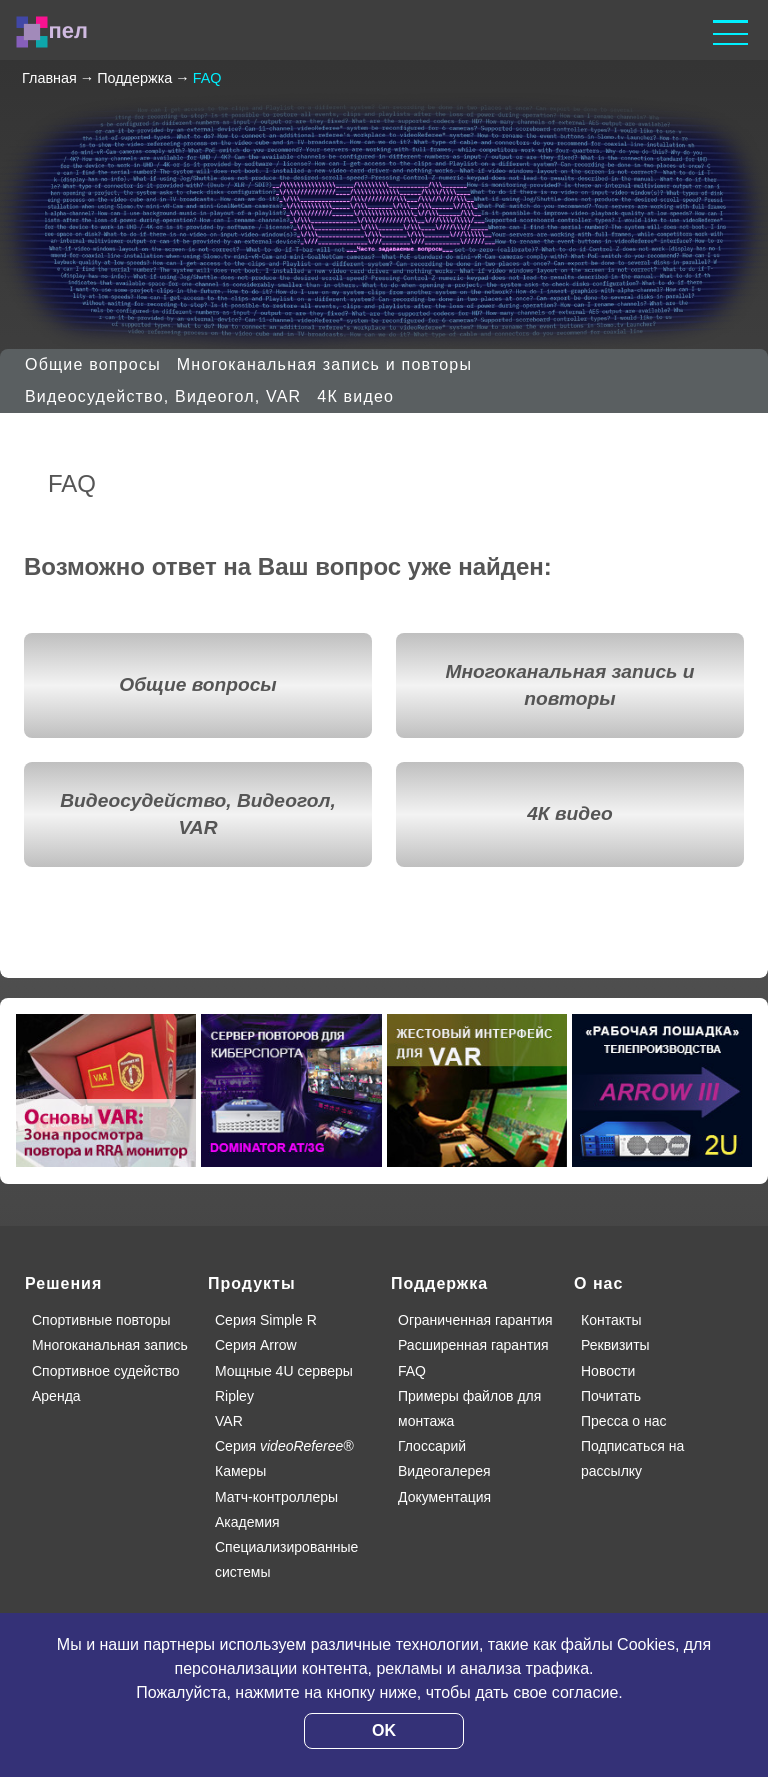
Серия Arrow (256, 1345)
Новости (608, 1371)
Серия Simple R (266, 1320)
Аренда (56, 1396)
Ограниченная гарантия (475, 1320)
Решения (63, 1283)
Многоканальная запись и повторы (324, 364)
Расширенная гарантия (473, 1345)
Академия (247, 1522)
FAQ (412, 1371)
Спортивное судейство (106, 1371)
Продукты (252, 1283)
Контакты (611, 1320)
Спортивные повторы (101, 1320)
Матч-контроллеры (276, 1497)
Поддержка (439, 1283)
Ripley (234, 1396)
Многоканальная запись (110, 1345)
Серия (284, 1446)
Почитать (611, 1396)
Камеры (240, 1471)
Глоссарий (432, 1446)
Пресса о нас (624, 1421)
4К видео (355, 396)
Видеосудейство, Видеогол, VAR (163, 396)
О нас (598, 1283)
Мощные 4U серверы (284, 1371)
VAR (229, 1421)
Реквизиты (615, 1345)
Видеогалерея (444, 1471)
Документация (444, 1497)
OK (384, 1730)
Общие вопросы (93, 364)
